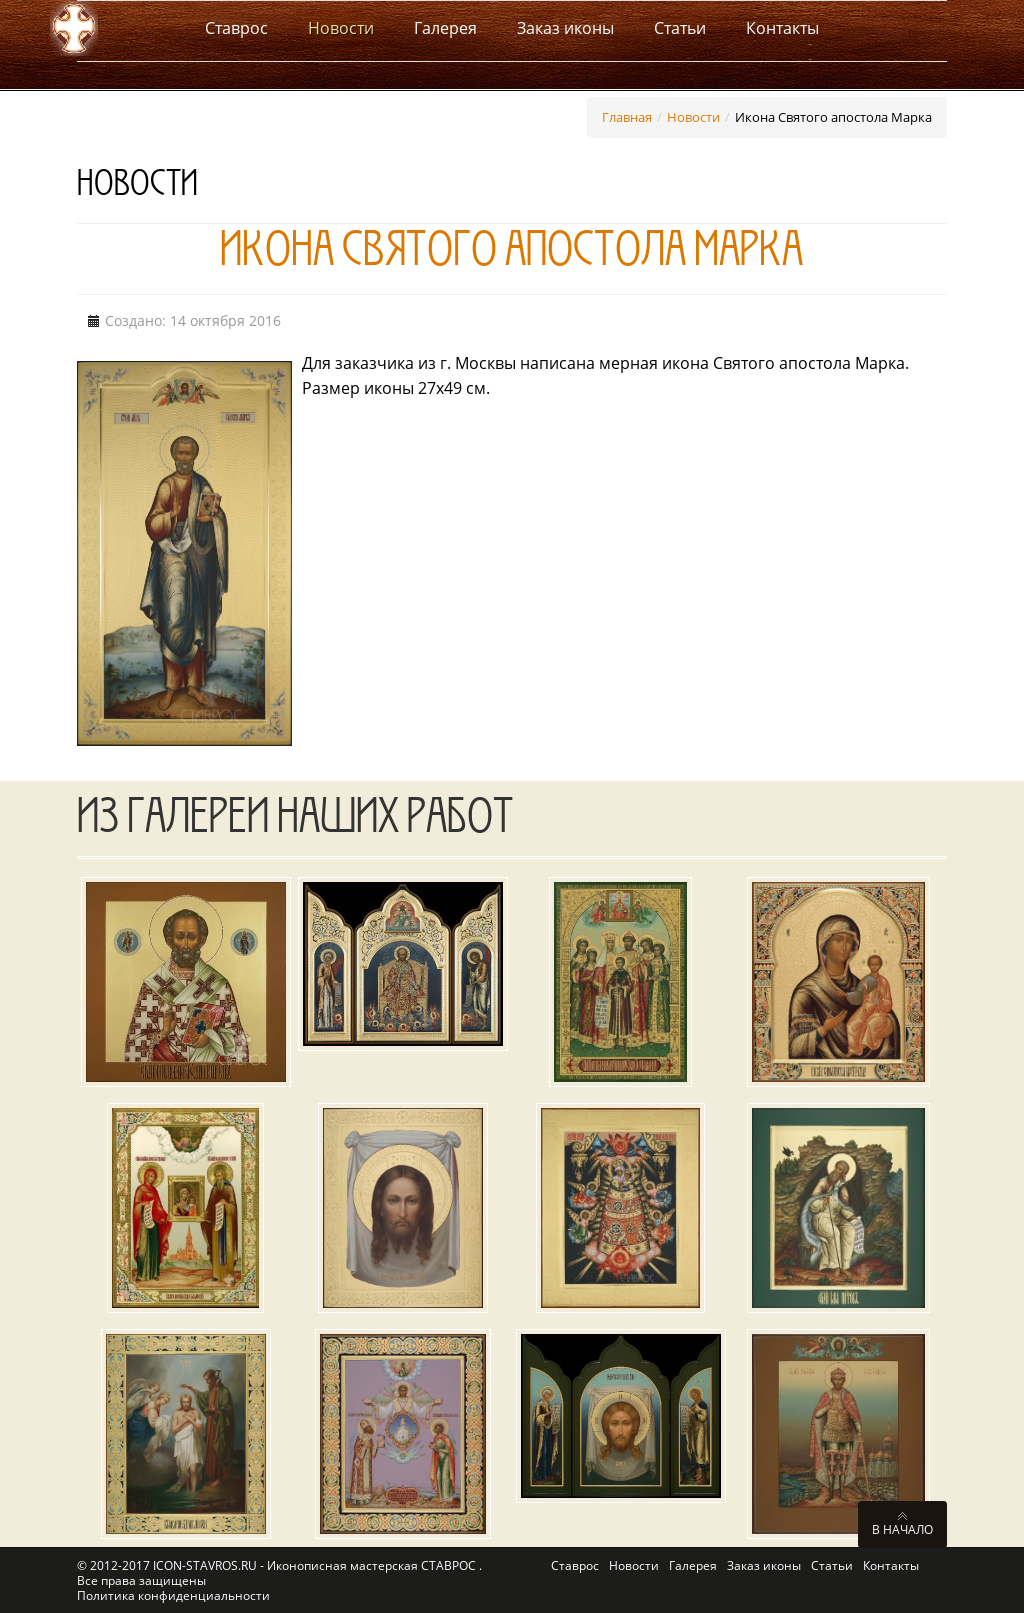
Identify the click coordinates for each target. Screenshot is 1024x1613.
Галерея (693, 1565)
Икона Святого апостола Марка (511, 256)
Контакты (891, 1565)
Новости (693, 117)
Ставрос (575, 1565)
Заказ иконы (764, 1565)
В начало (902, 1529)
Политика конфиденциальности (173, 1595)
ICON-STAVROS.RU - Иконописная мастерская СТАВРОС (316, 1565)
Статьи (832, 1565)
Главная (627, 117)
